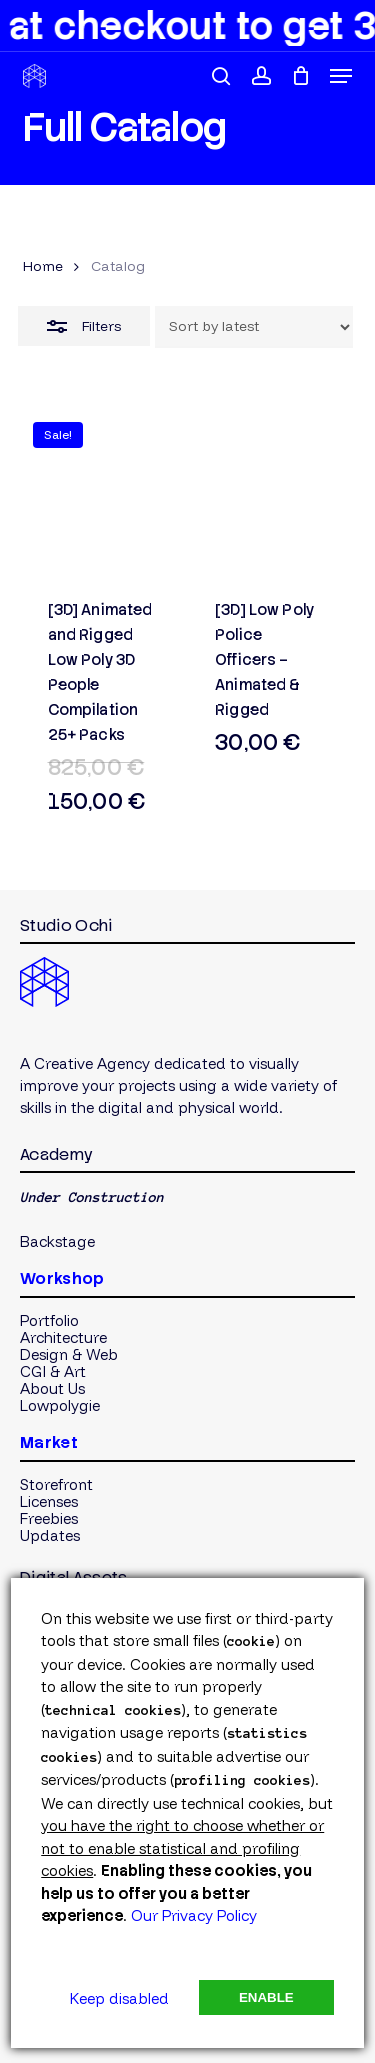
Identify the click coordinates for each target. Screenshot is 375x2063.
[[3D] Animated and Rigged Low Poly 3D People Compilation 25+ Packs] (103, 492)
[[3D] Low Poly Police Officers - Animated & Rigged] (270, 492)
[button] (341, 76)
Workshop (62, 1278)
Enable (266, 1997)
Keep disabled (119, 1998)
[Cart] (300, 76)
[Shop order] (254, 327)
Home (43, 266)
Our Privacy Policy (194, 1915)
